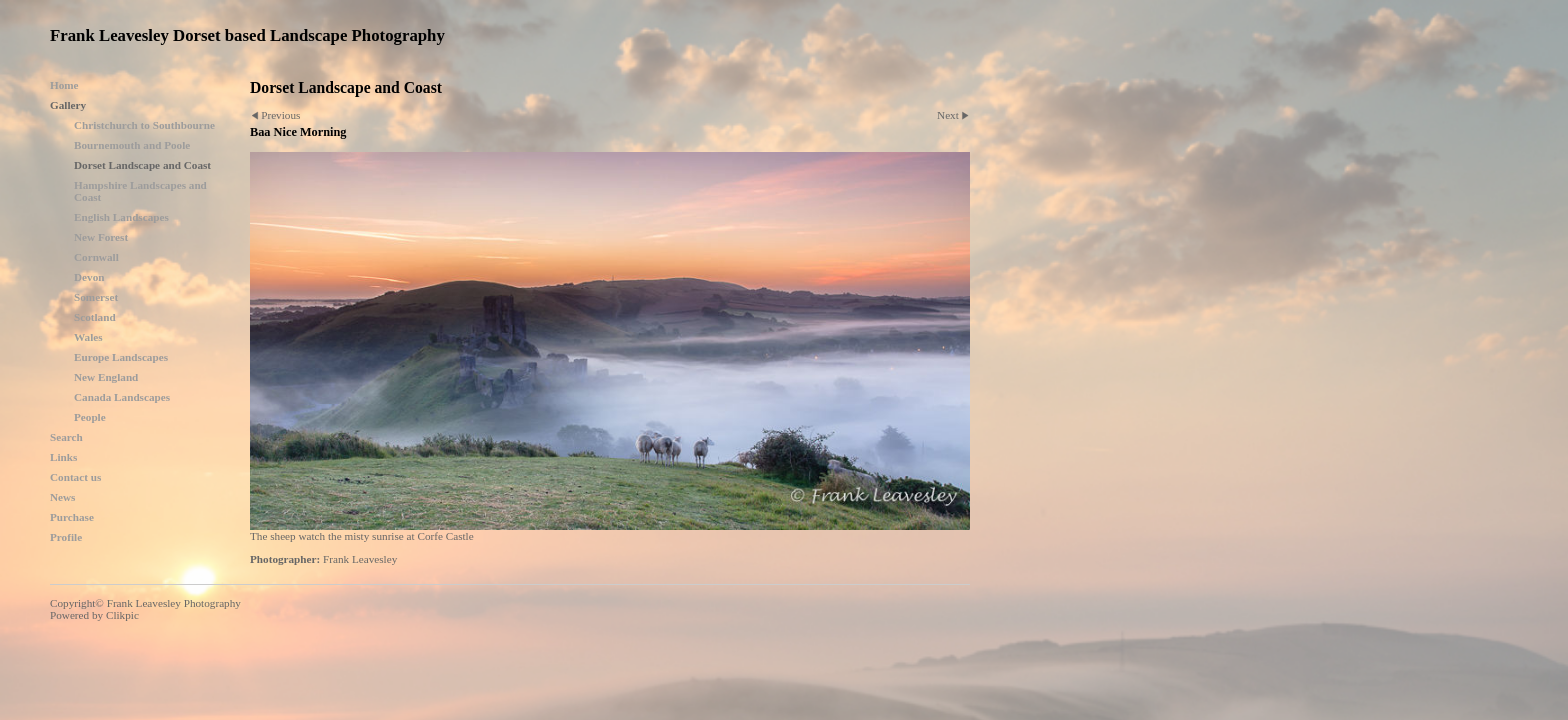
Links (63, 457)
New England (106, 377)
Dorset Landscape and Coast (142, 165)
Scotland (95, 317)
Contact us (75, 477)
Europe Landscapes (121, 357)
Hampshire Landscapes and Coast (140, 191)
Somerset (96, 297)
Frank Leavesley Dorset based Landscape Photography (247, 35)
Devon (89, 277)
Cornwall (96, 257)
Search (66, 437)
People (90, 417)
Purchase (72, 517)
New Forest (101, 237)
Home (64, 85)
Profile (66, 537)
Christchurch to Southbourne (144, 125)
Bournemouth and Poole (132, 145)
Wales (88, 337)
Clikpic (122, 615)
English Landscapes (121, 217)
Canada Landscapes (122, 397)
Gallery (68, 105)
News (62, 497)
